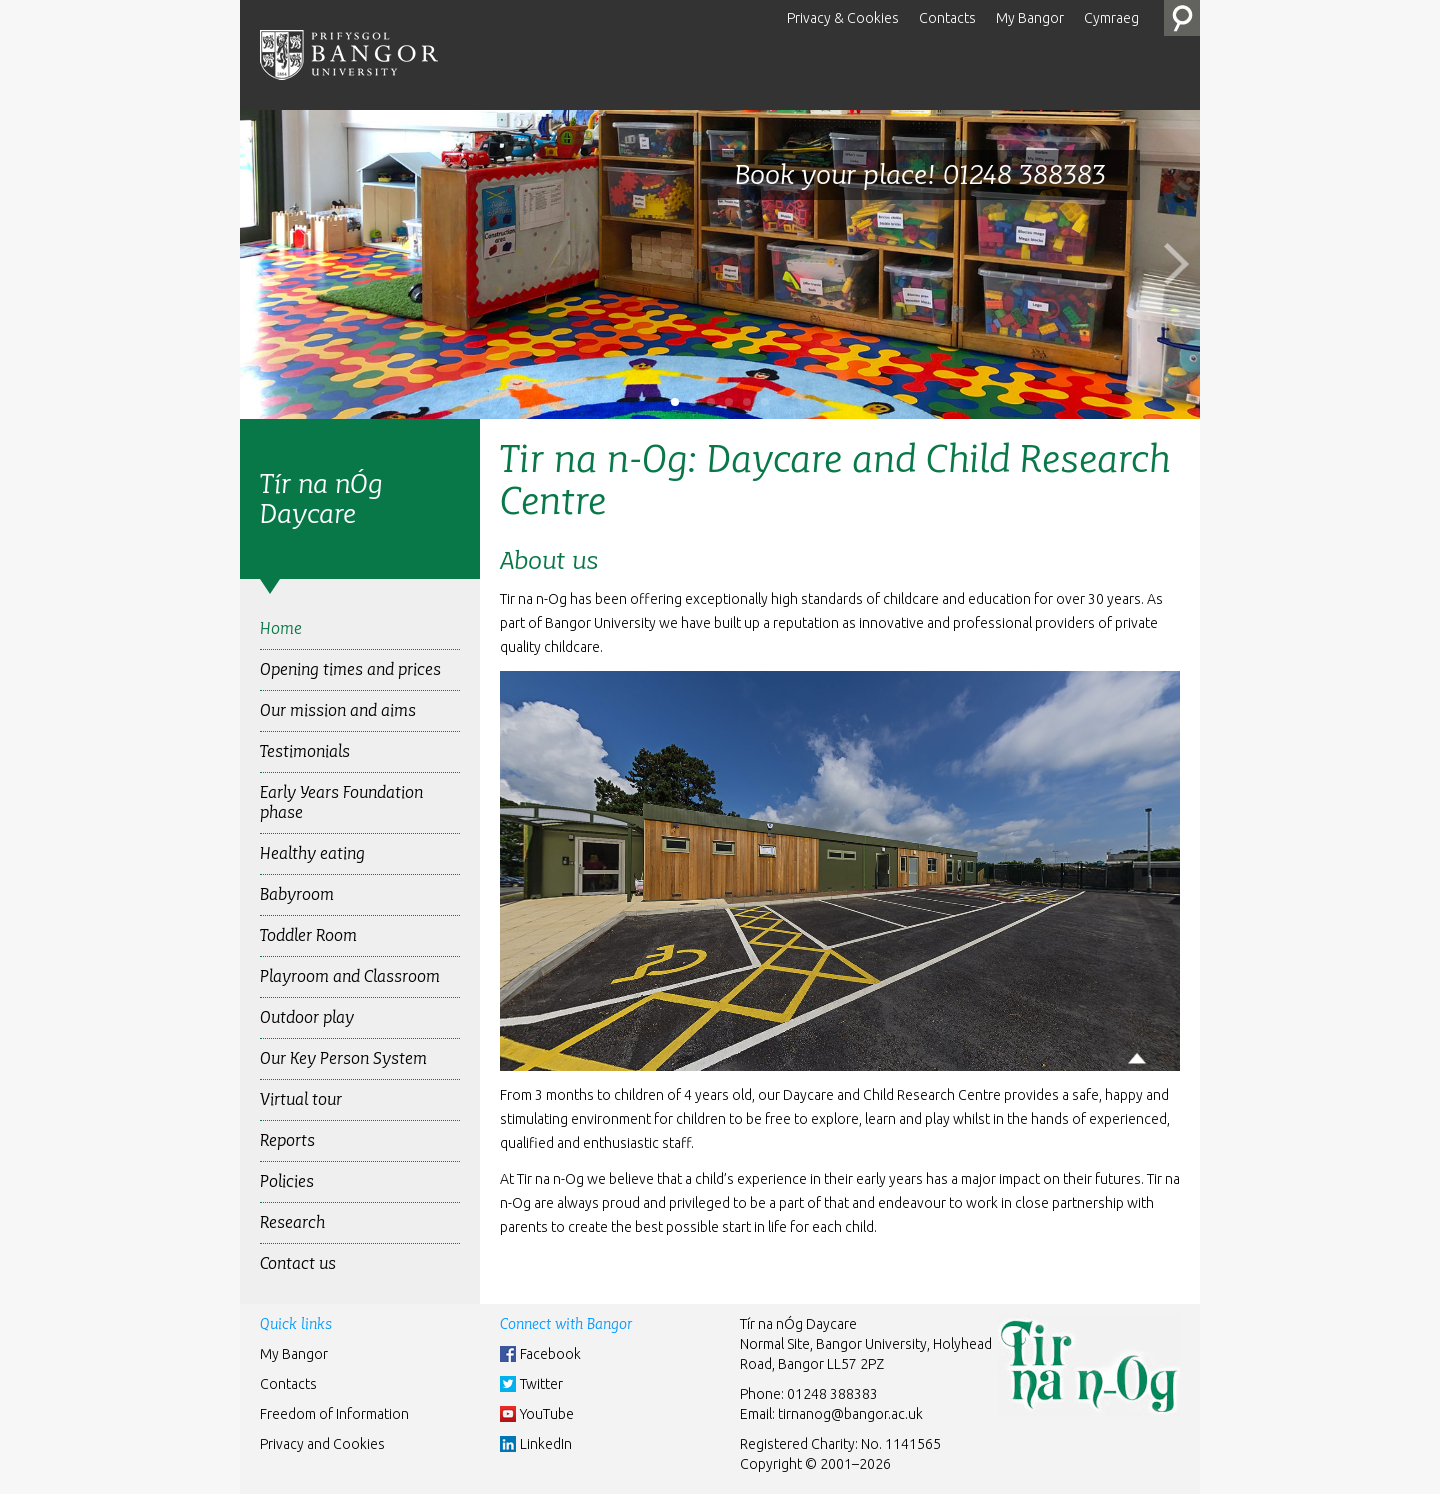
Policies (287, 1181)
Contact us (298, 1263)
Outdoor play (307, 1017)
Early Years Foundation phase (341, 802)
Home (281, 628)
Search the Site (1182, 18)
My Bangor (1030, 18)
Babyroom (297, 894)
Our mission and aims (338, 710)
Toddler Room (308, 935)
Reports (287, 1140)
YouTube (547, 1414)
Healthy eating (312, 853)
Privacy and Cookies (322, 1444)
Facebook (550, 1354)
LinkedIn (546, 1444)
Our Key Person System (343, 1058)
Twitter (541, 1384)
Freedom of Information (334, 1414)
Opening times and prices (350, 669)
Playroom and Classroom (350, 976)
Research (292, 1222)
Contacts (947, 18)
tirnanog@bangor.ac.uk (850, 1414)
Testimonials (305, 751)
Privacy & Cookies (843, 18)
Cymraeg (1111, 18)
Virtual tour (301, 1099)
